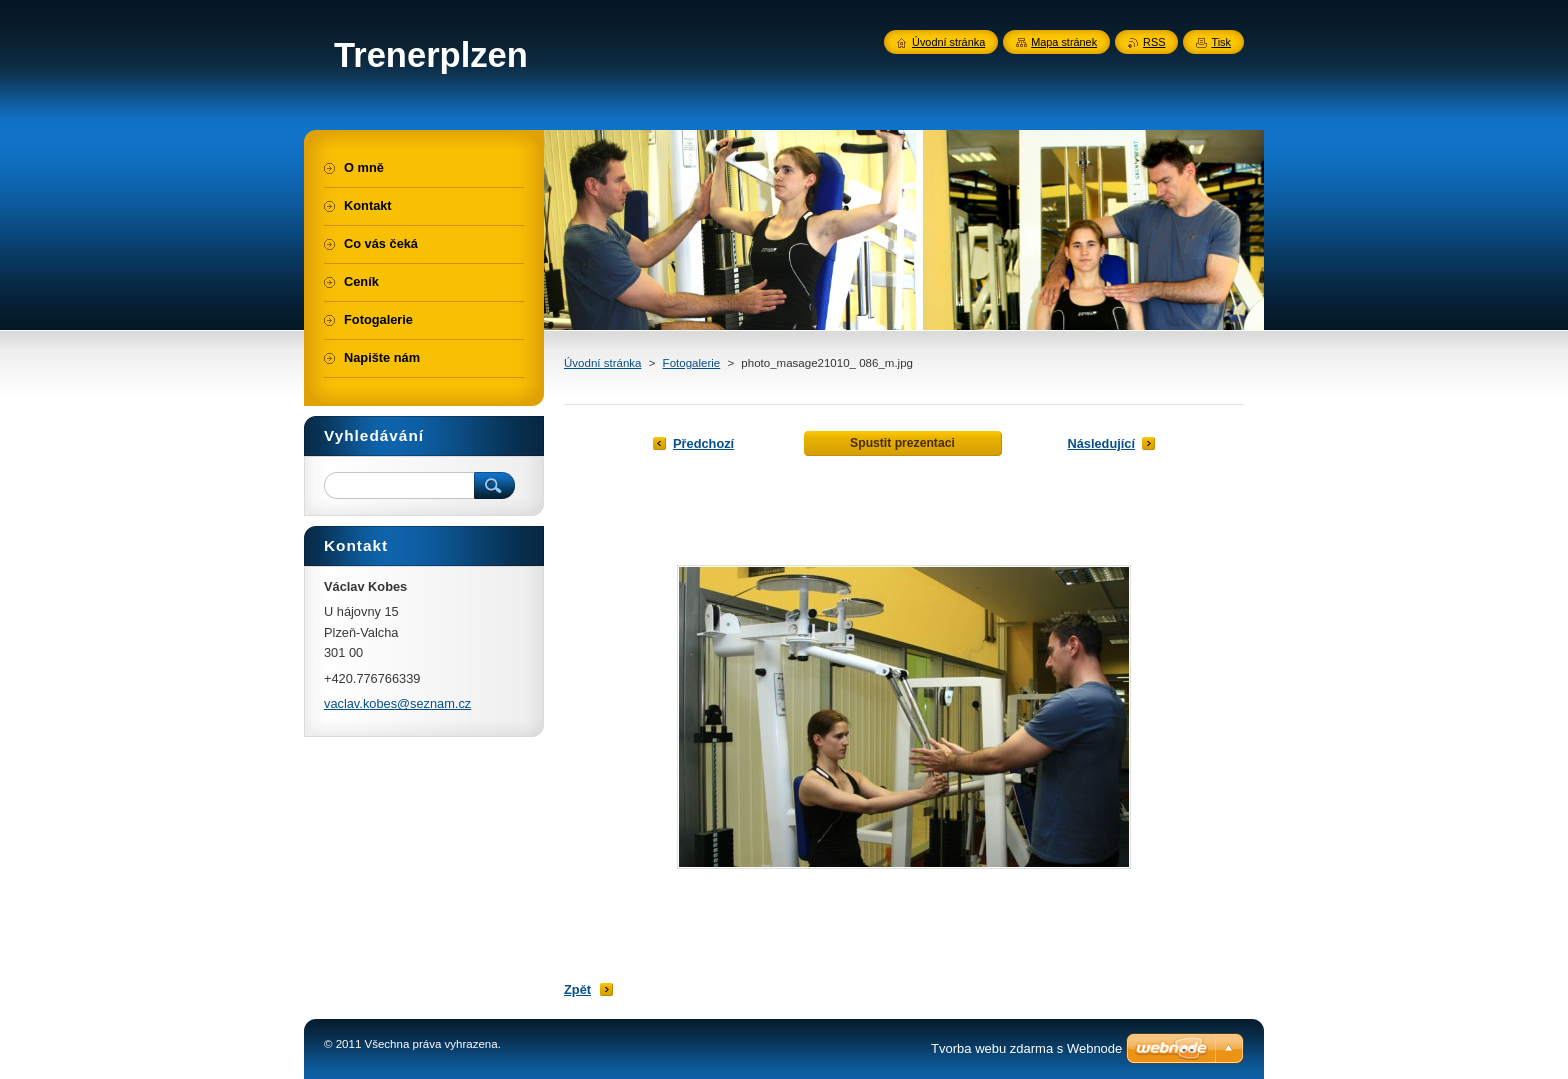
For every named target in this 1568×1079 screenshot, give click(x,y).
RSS (1154, 42)
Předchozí (703, 443)
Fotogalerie (692, 363)
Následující (1101, 443)
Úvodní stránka (602, 363)
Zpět (577, 989)
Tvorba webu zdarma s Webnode (1026, 1048)
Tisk (1221, 42)
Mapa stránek (1064, 42)
